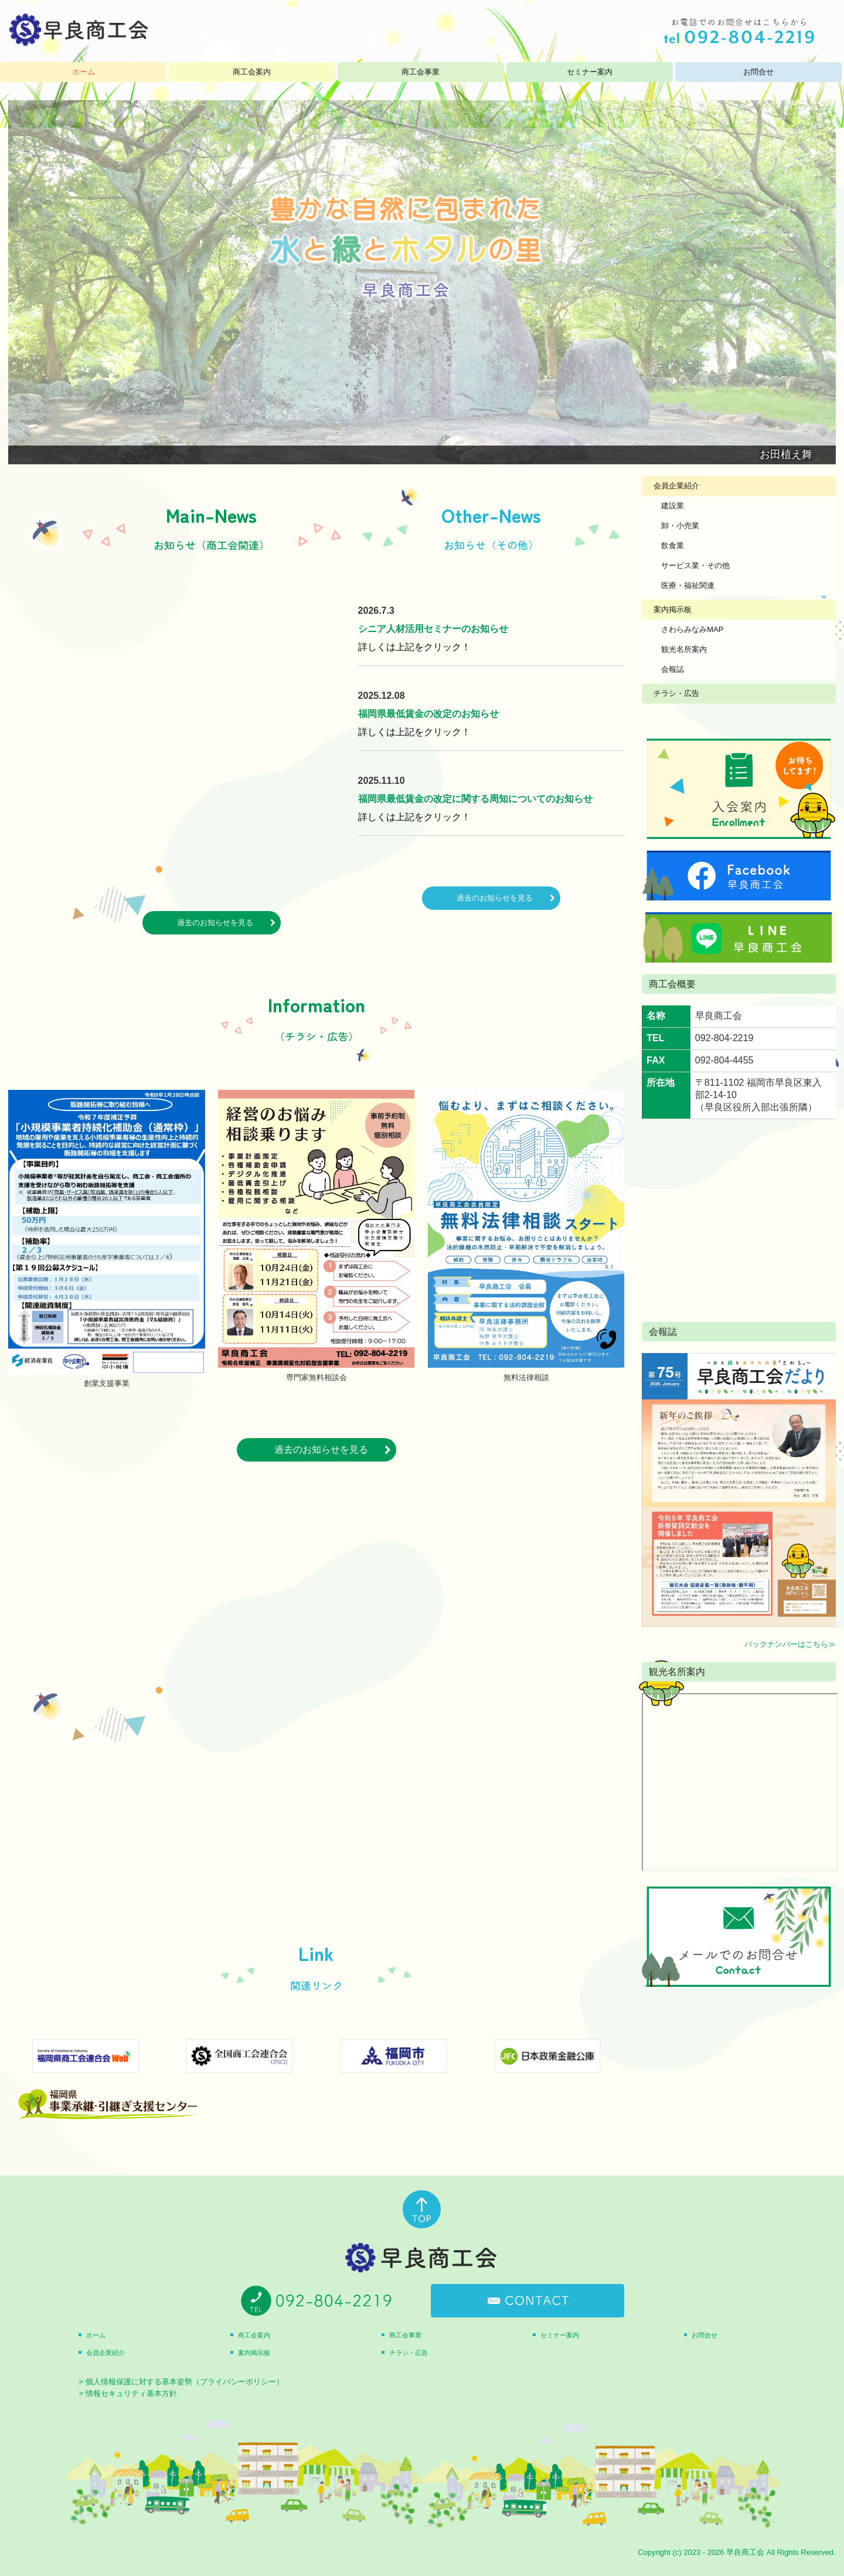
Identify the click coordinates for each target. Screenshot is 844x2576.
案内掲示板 (673, 609)
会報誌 (672, 669)
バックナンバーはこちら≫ (790, 1644)
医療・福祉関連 (687, 585)
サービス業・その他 (695, 565)
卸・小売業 (680, 525)
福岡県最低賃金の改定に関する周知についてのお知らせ (475, 799)
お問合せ (758, 71)
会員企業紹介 (676, 485)
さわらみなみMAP (692, 629)
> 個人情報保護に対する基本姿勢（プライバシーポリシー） (181, 2381)
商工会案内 (252, 71)
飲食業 (672, 545)
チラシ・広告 (676, 693)
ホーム (83, 71)
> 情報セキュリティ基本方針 (127, 2393)
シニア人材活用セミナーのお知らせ (433, 629)
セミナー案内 (589, 71)
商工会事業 (420, 71)
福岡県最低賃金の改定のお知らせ (428, 714)
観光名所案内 (684, 649)
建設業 (672, 505)
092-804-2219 (724, 1038)
